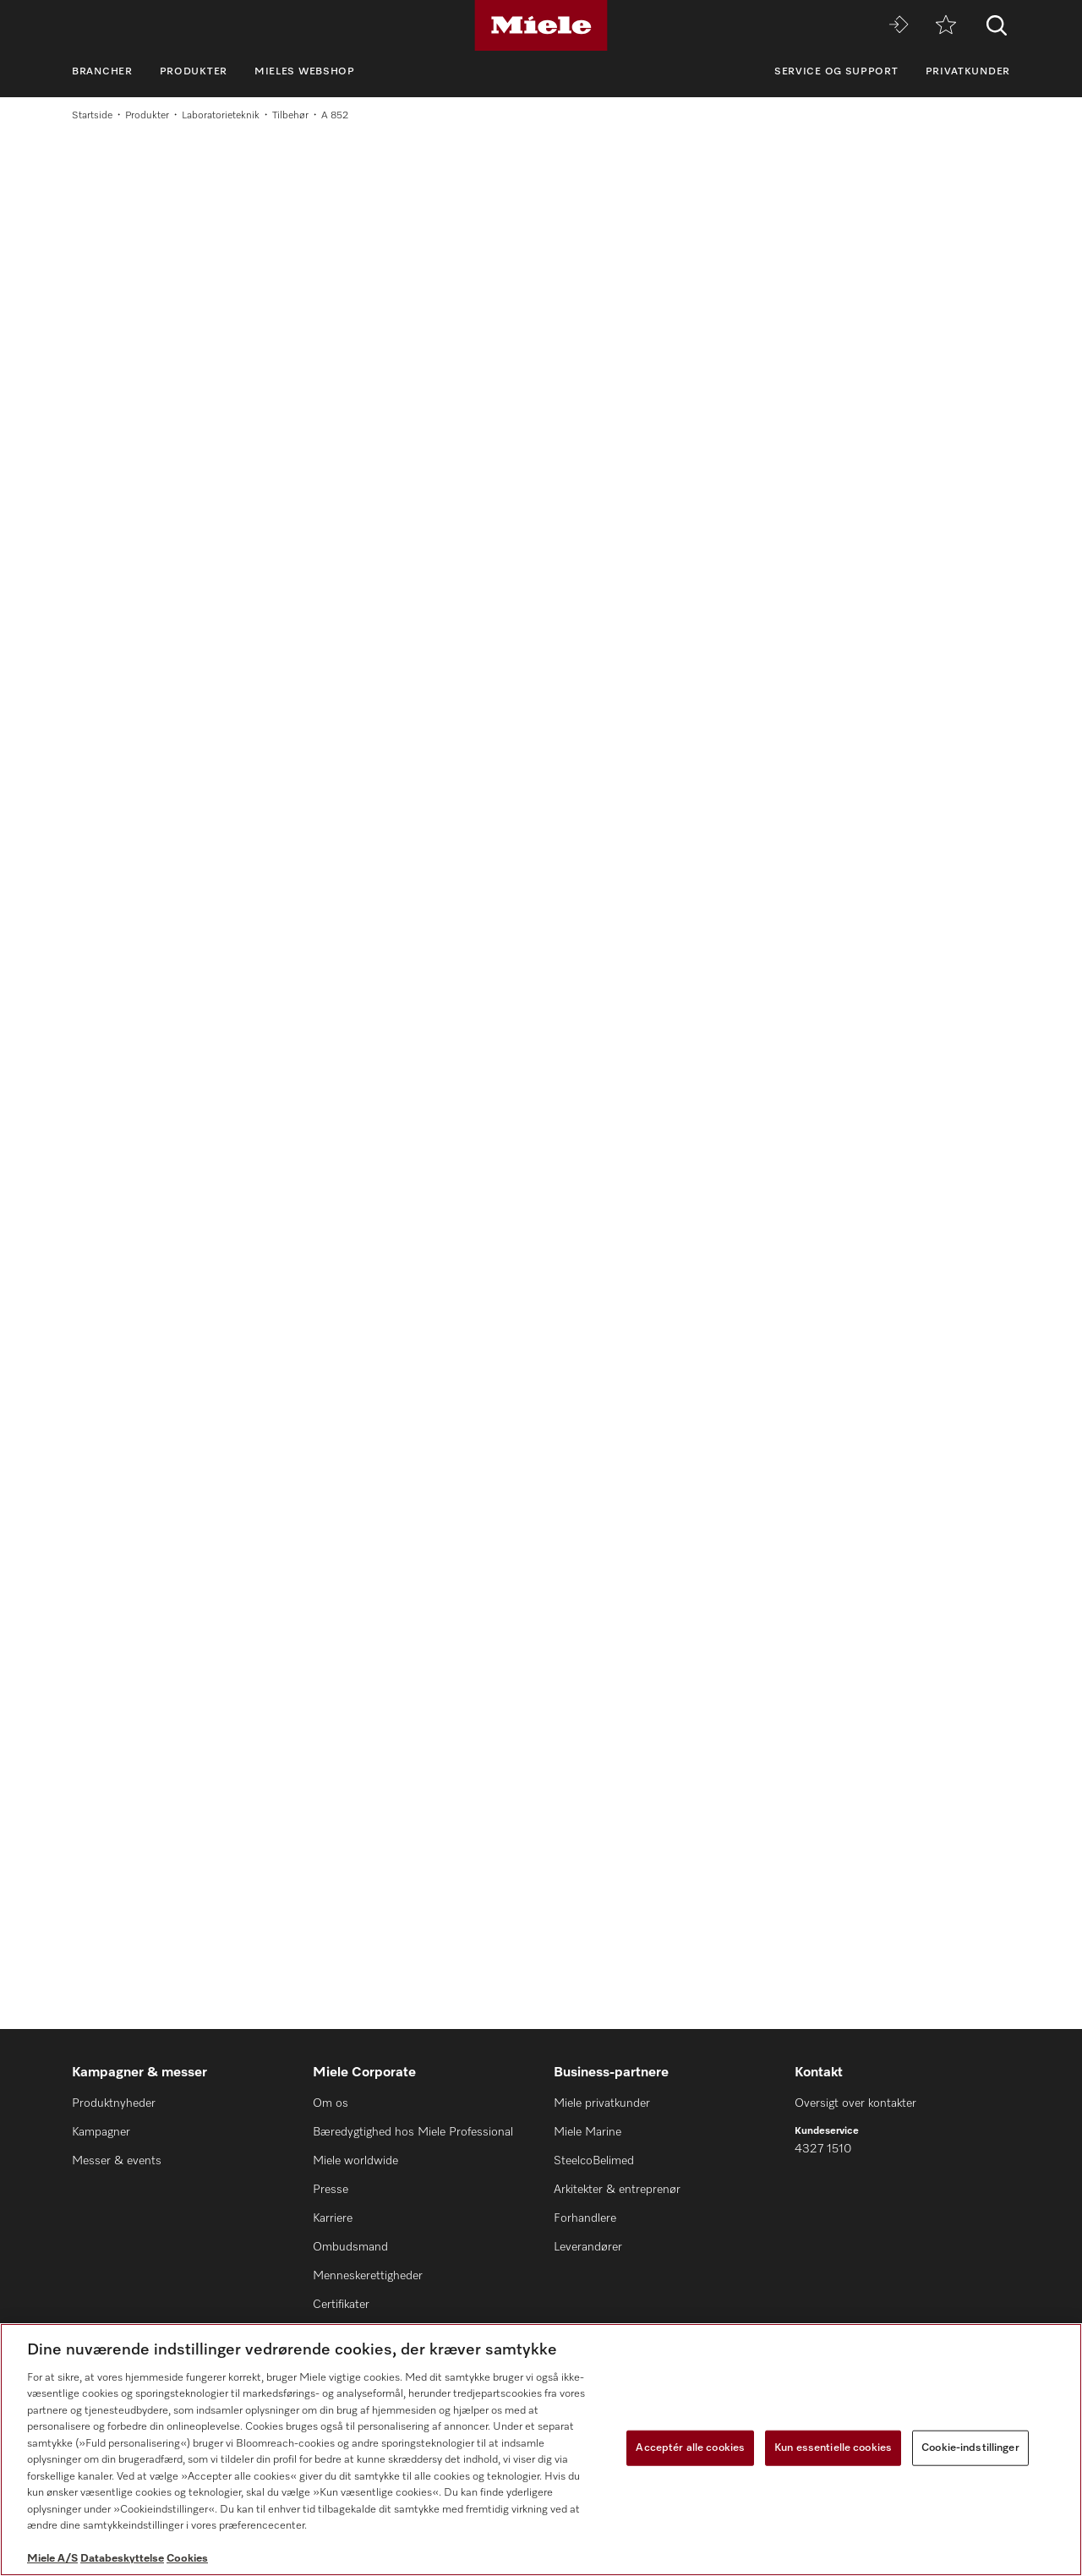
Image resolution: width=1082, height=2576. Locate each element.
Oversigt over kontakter (855, 2103)
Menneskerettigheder (368, 2276)
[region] (541, 2449)
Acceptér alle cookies (690, 2447)
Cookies (187, 2558)
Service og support (836, 72)
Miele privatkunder (602, 2103)
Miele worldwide (355, 2161)
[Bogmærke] (946, 25)
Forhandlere (585, 2218)
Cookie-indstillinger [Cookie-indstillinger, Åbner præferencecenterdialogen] (970, 2447)
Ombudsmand (350, 2247)
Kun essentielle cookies (833, 2447)
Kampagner (101, 2132)
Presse (330, 2190)
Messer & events (116, 2161)
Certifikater (341, 2305)
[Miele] (541, 25)
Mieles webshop (304, 72)
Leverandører (588, 2247)
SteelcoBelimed (594, 2161)
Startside (92, 116)
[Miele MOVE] (898, 25)
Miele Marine (587, 2132)
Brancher (102, 72)
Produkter (193, 72)
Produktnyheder (114, 2103)
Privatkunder (968, 72)
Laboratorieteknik (221, 116)
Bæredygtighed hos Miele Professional (413, 2132)
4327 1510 (823, 2149)
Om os (330, 2103)
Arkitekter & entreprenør (617, 2190)
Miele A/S (52, 2558)
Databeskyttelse (122, 2558)
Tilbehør (290, 116)
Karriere (332, 2218)
